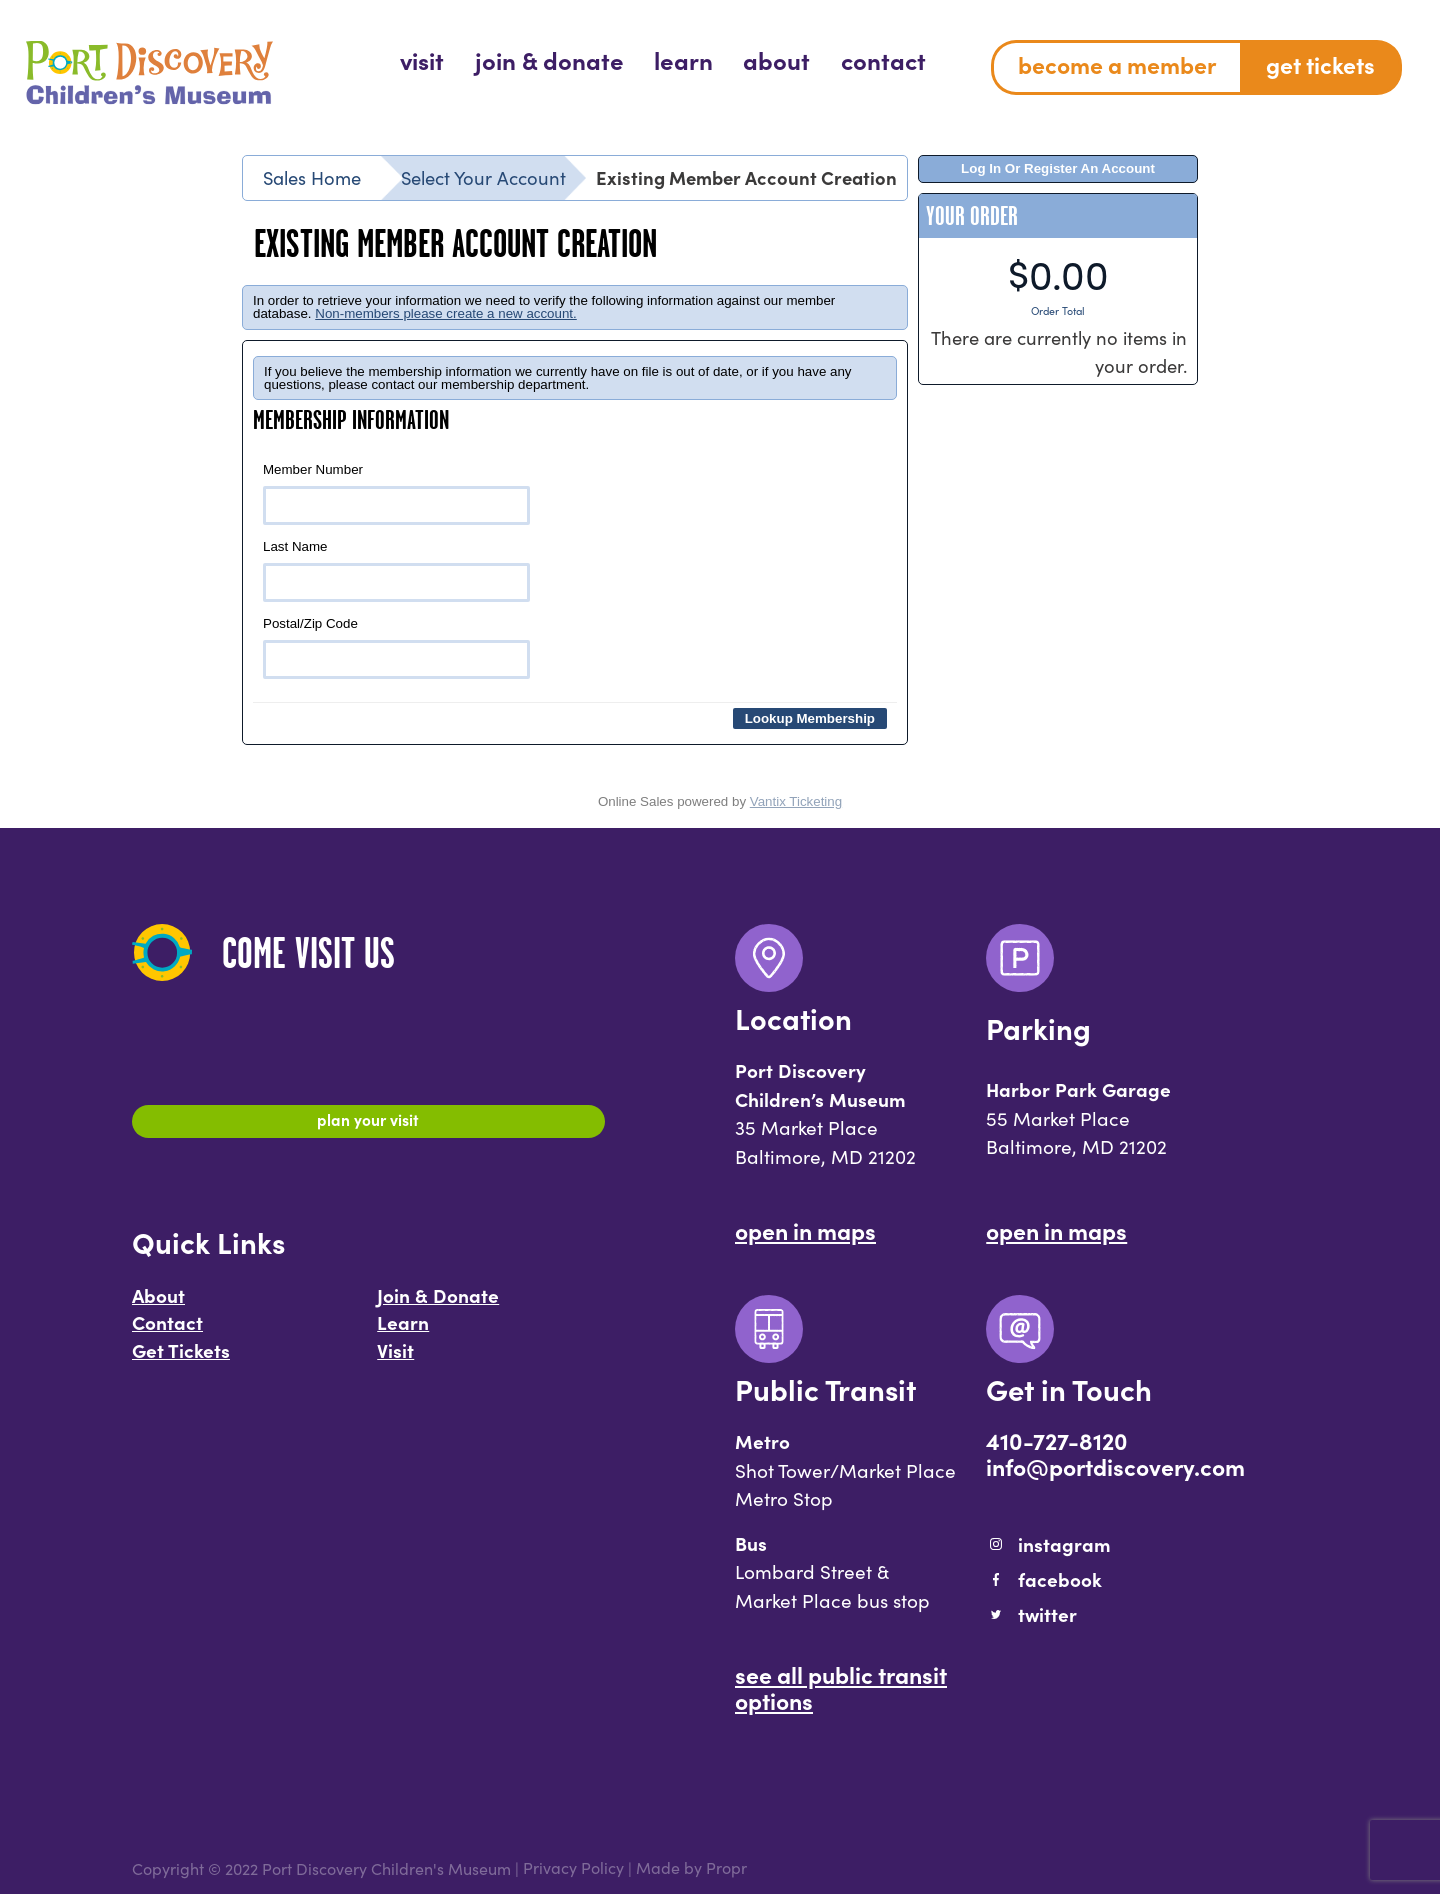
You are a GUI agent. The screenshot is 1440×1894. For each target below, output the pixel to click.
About (158, 1304)
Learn (403, 1331)
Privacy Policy (573, 1868)
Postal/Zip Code (396, 647)
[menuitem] (422, 59)
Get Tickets (181, 1359)
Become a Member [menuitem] (1117, 64)
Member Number (396, 493)
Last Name (396, 570)
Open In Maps (805, 1230)
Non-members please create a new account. (446, 313)
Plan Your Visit (368, 1124)
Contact (167, 1331)
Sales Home (312, 177)
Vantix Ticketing (796, 801)
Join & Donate (438, 1304)
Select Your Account (483, 177)
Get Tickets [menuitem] (1320, 64)
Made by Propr (691, 1868)
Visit (395, 1359)
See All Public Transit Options (841, 1687)
